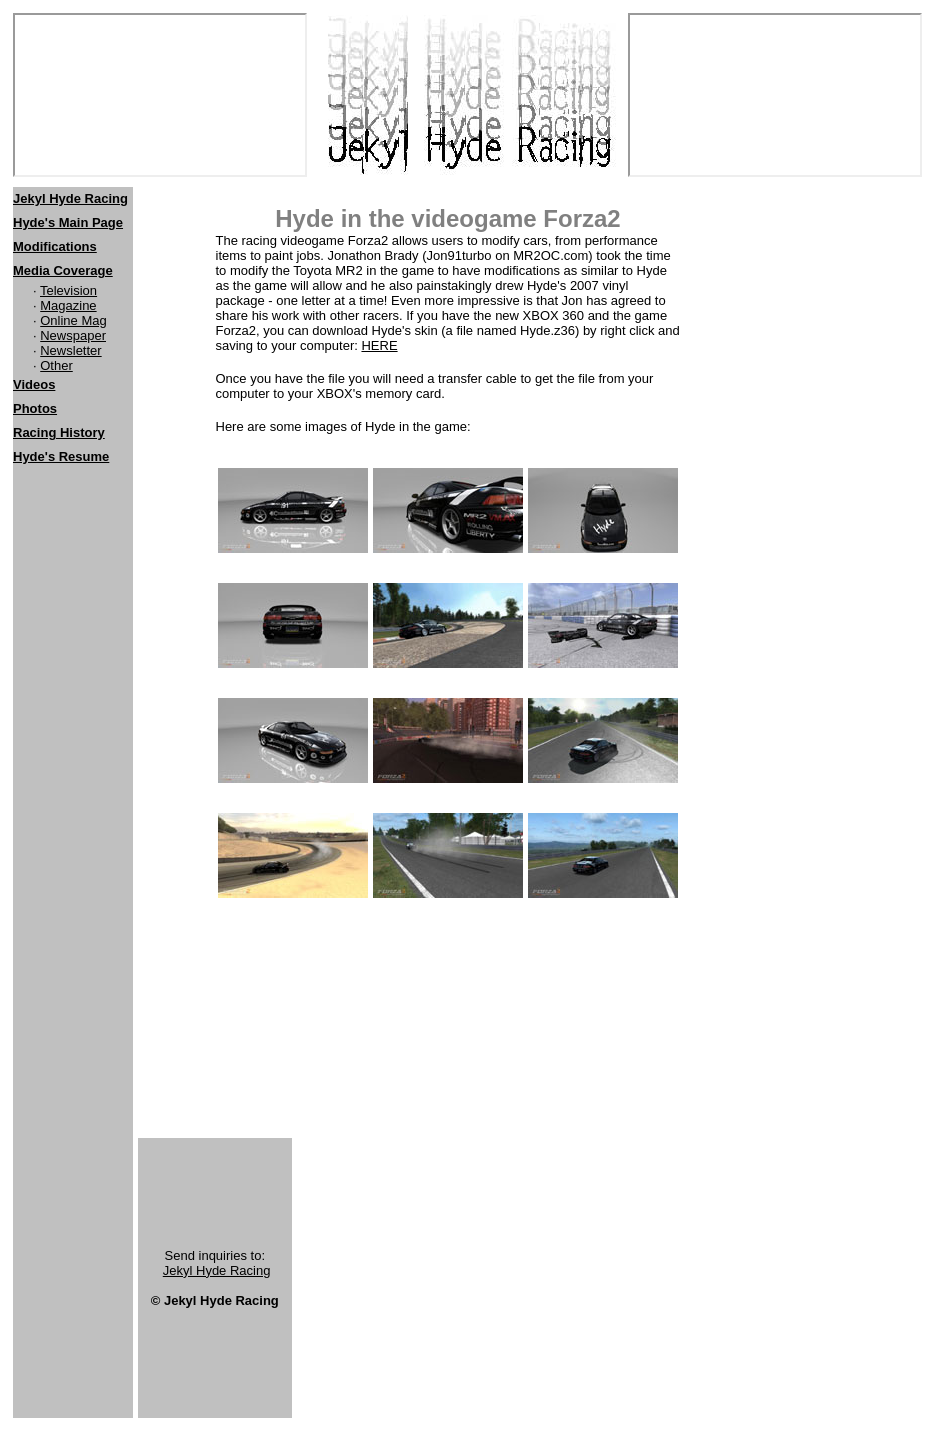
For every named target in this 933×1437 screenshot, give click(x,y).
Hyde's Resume (61, 456)
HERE (379, 345)
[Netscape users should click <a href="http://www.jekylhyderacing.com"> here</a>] (160, 95)
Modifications (55, 246)
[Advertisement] (73, 607)
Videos (34, 384)
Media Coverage (63, 270)
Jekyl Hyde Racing (217, 1270)
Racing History (59, 432)
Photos (35, 408)
